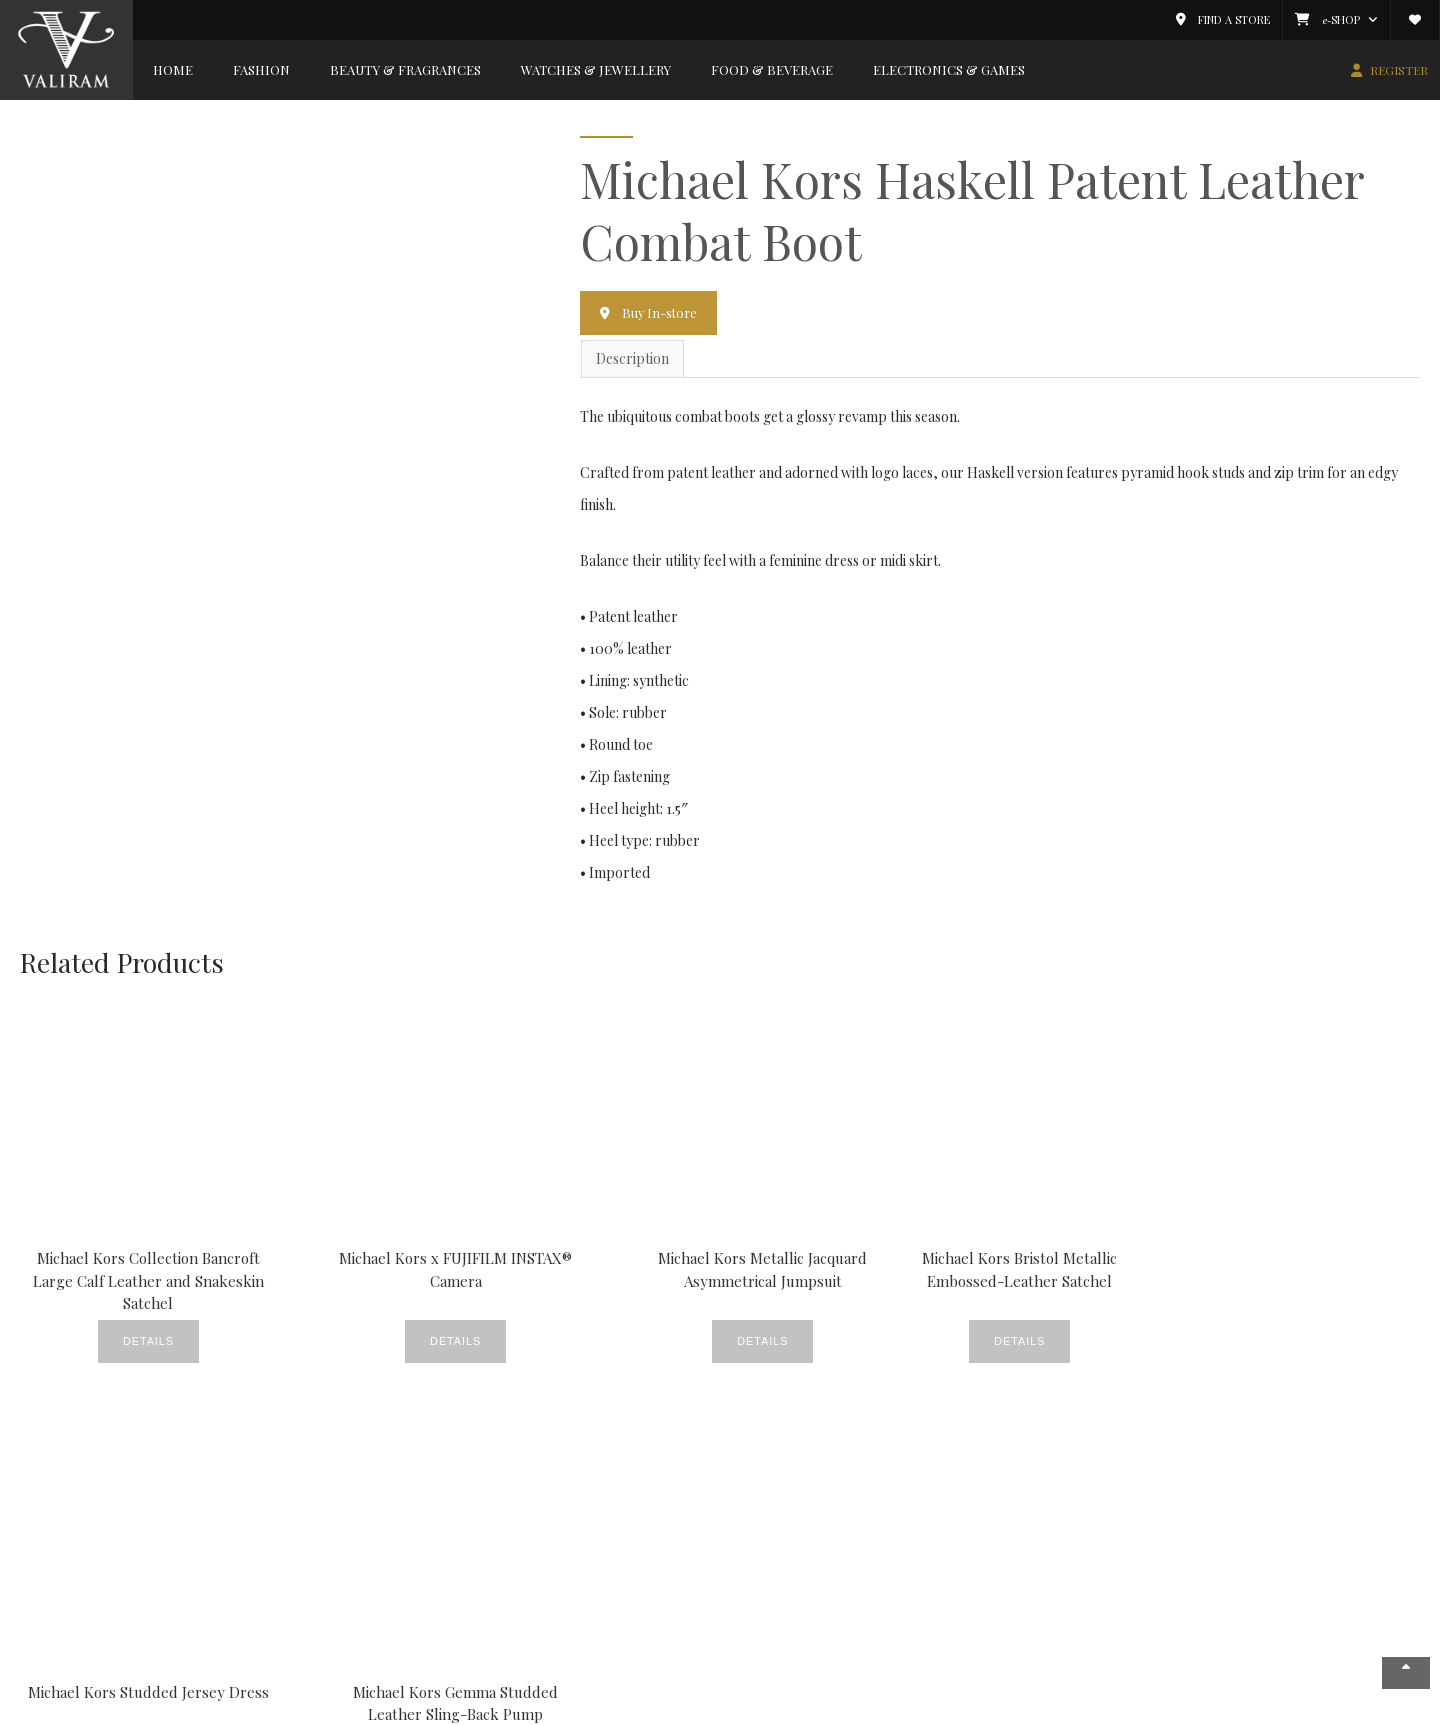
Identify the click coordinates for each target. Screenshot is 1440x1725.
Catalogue (784, 1529)
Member (781, 1480)
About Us (56, 1507)
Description (632, 359)
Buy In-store (661, 312)
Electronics (234, 1595)
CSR (597, 1529)
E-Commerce (795, 1573)
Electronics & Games (949, 69)
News (601, 1595)
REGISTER (1399, 70)
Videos (604, 1639)
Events (436, 1551)
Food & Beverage (772, 69)
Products (443, 1617)
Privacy (1195, 1708)
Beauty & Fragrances (405, 69)
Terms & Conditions (1284, 1708)
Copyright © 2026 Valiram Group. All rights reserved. (378, 1708)
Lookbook (615, 1573)
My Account (789, 1507)
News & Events (75, 1529)
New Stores (451, 1595)
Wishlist (776, 1551)
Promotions (621, 1617)
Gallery (437, 1573)
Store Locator (73, 1551)
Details (114, 1338)
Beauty (437, 1507)
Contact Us (63, 1617)
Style (430, 1639)
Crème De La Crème (478, 1529)
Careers (55, 1595)
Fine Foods (618, 1551)
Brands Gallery (259, 1480)
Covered (610, 1507)
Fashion (261, 69)
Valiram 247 (64, 1573)
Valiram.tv (784, 1595)
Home (173, 69)
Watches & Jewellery (596, 69)
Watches (440, 1661)
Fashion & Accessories (268, 1507)
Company (63, 1480)
